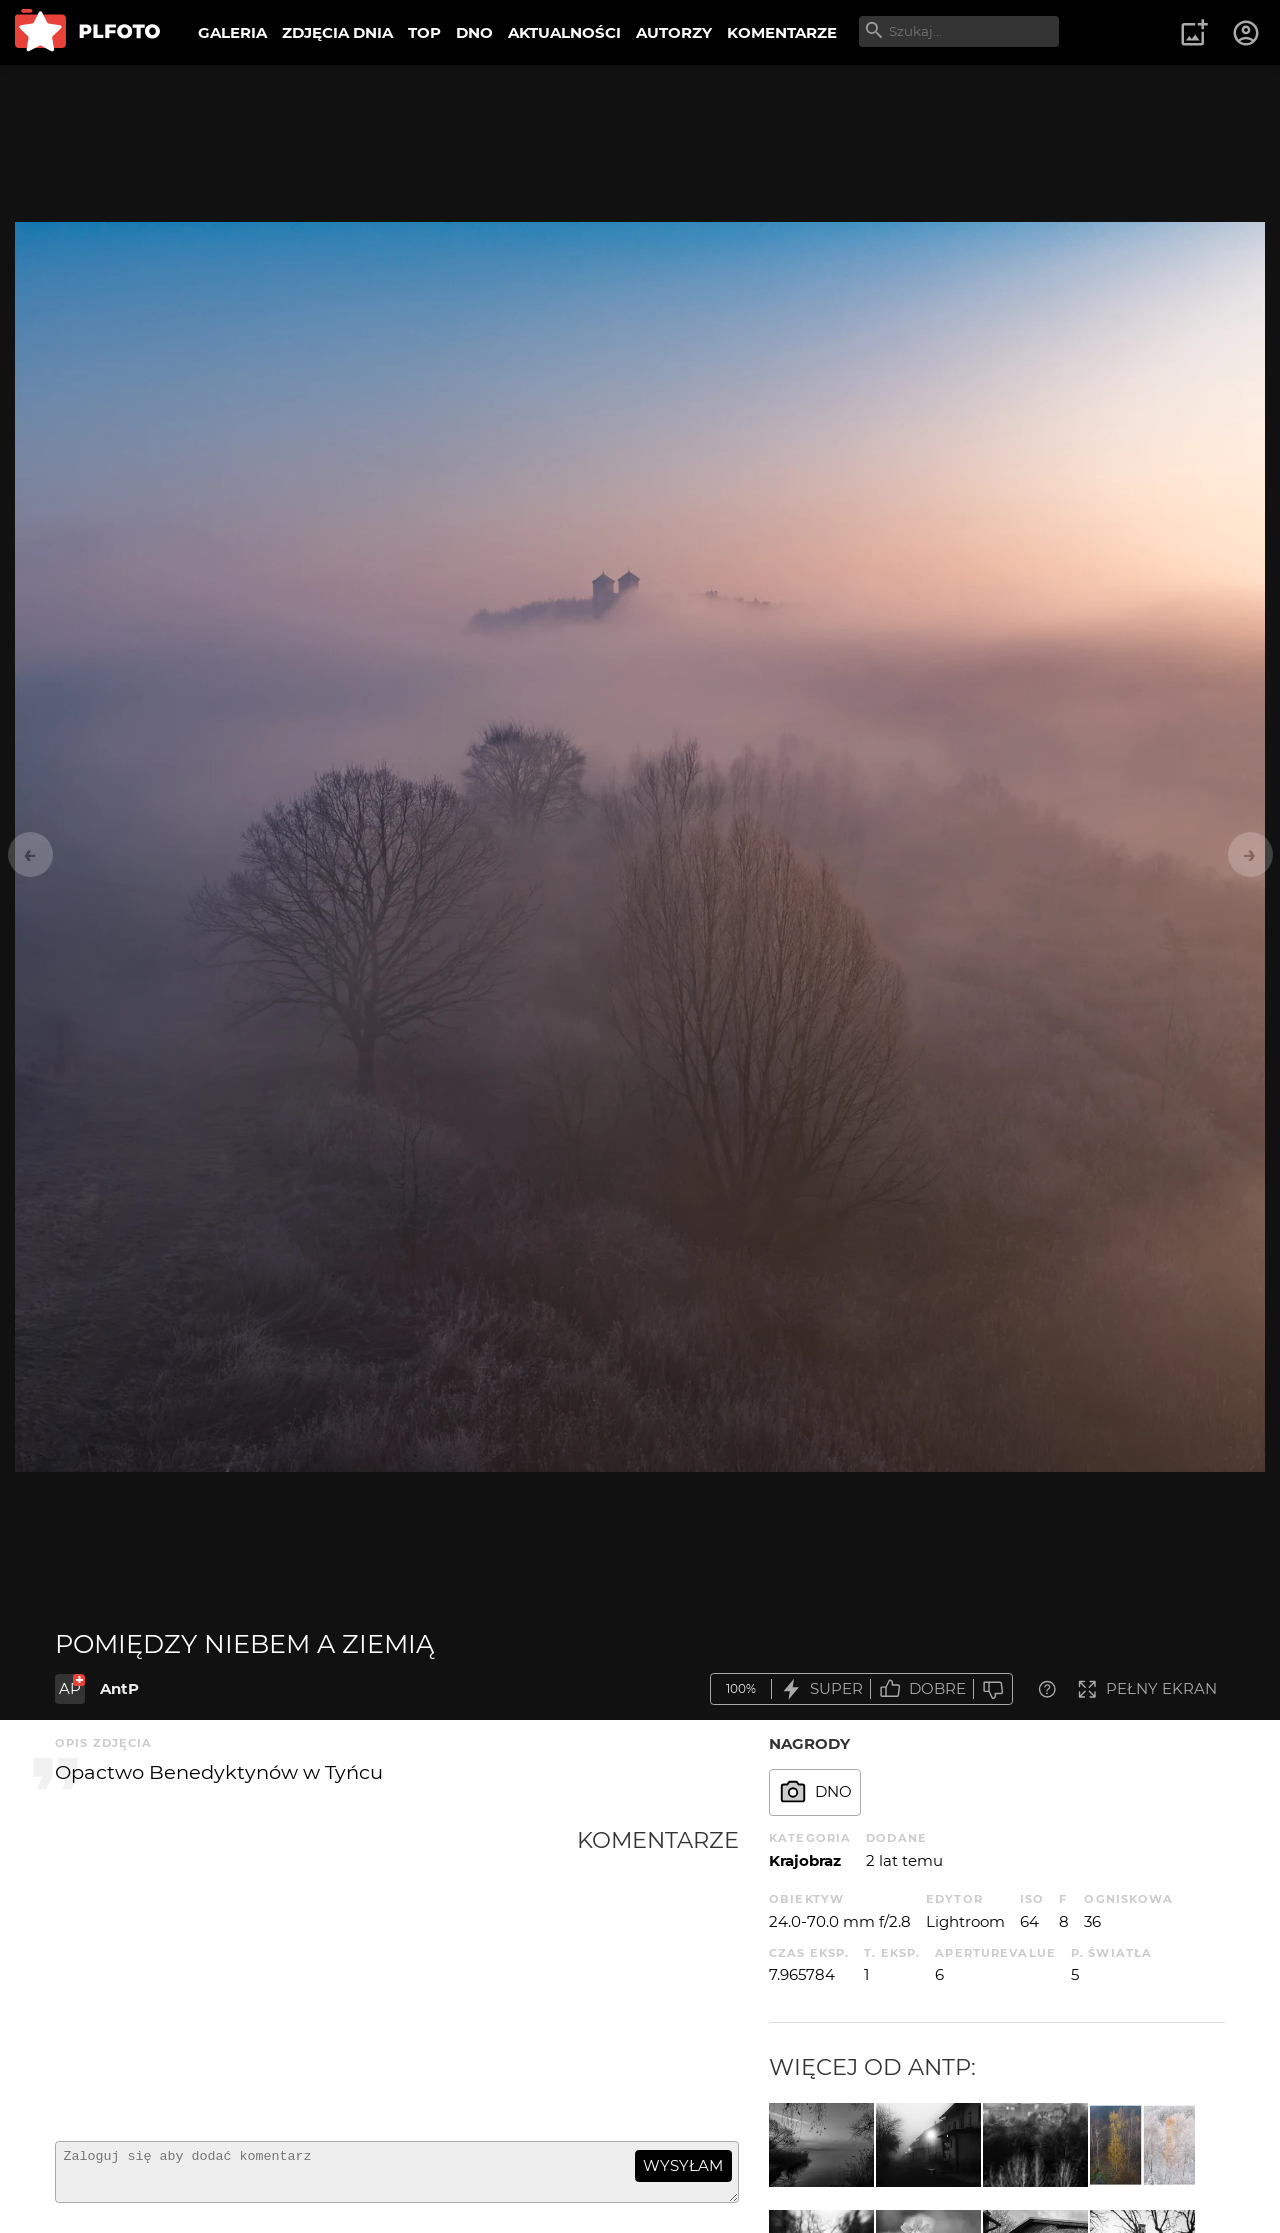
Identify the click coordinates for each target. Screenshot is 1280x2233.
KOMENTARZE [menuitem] (782, 32)
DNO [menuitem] (474, 32)
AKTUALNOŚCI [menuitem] (564, 32)
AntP (119, 1688)
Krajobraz (805, 1860)
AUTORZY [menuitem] (674, 32)
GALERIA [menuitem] (232, 32)
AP (70, 1688)
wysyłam (683, 2165)
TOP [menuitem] (424, 32)
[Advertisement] (316, 1976)
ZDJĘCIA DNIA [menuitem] (337, 32)
